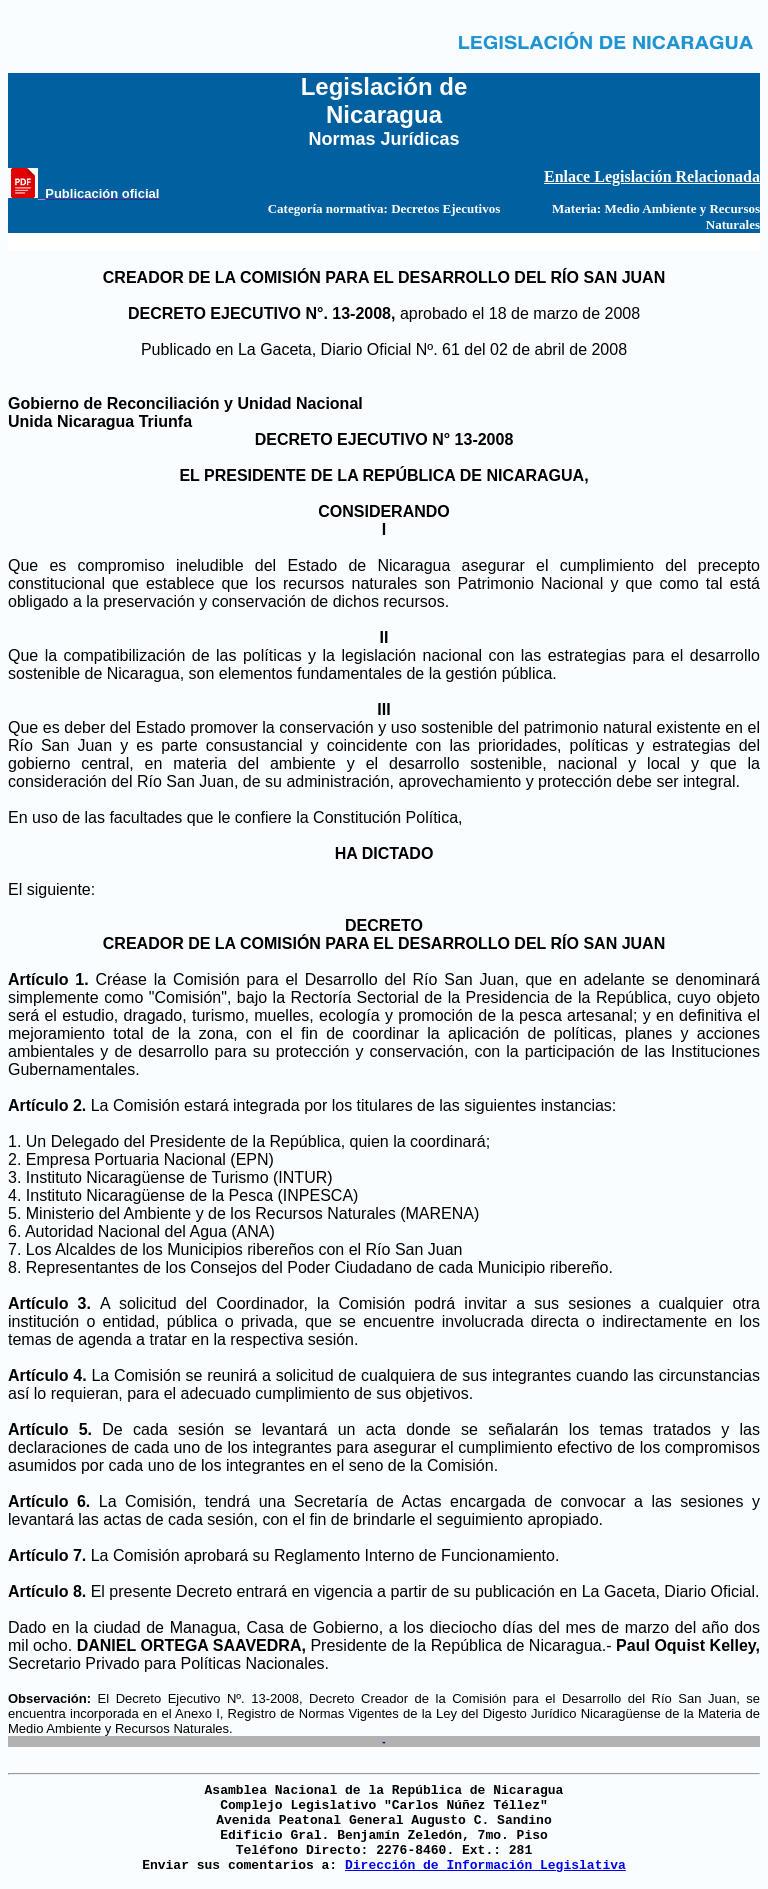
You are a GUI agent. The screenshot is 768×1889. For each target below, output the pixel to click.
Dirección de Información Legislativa (485, 1865)
